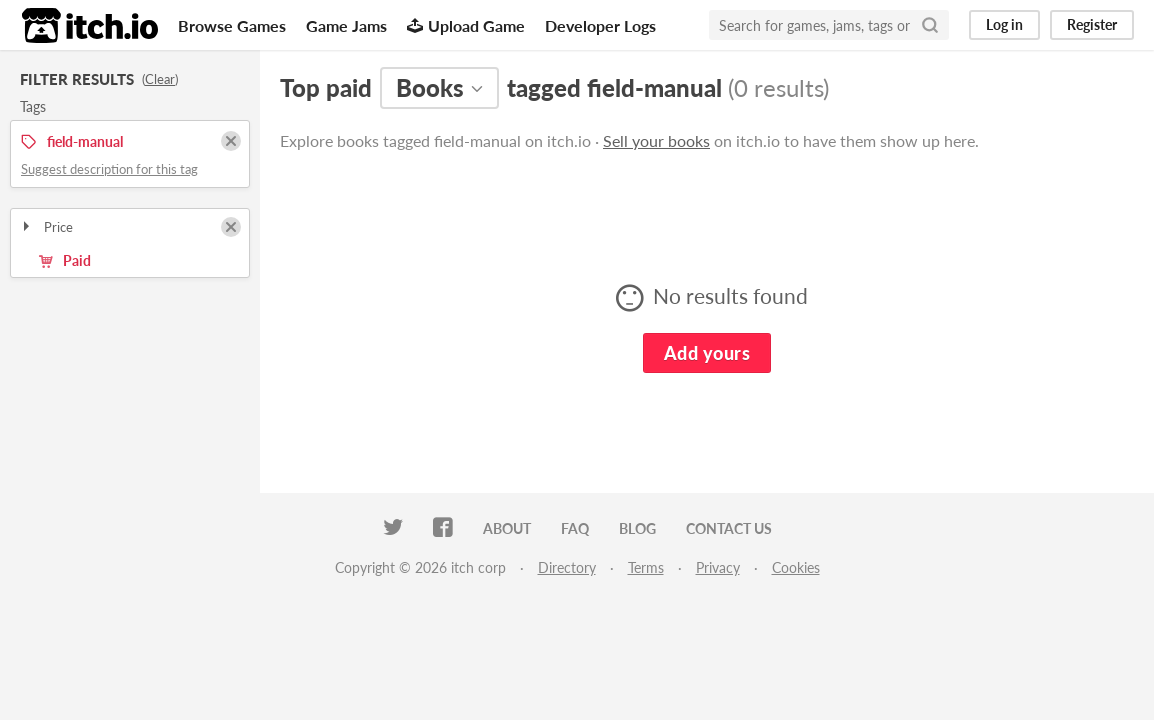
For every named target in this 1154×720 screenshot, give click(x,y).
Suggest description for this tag (109, 169)
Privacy (718, 567)
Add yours (707, 353)
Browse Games (232, 25)
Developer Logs (600, 25)
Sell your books (656, 140)
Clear (160, 79)
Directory (567, 567)
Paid (65, 260)
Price (46, 227)
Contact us (729, 528)
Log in (1004, 24)
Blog (637, 528)
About (507, 528)
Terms (646, 567)
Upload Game (466, 25)
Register (1092, 24)
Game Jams (346, 25)
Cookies (796, 567)
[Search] (930, 25)
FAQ (575, 528)
